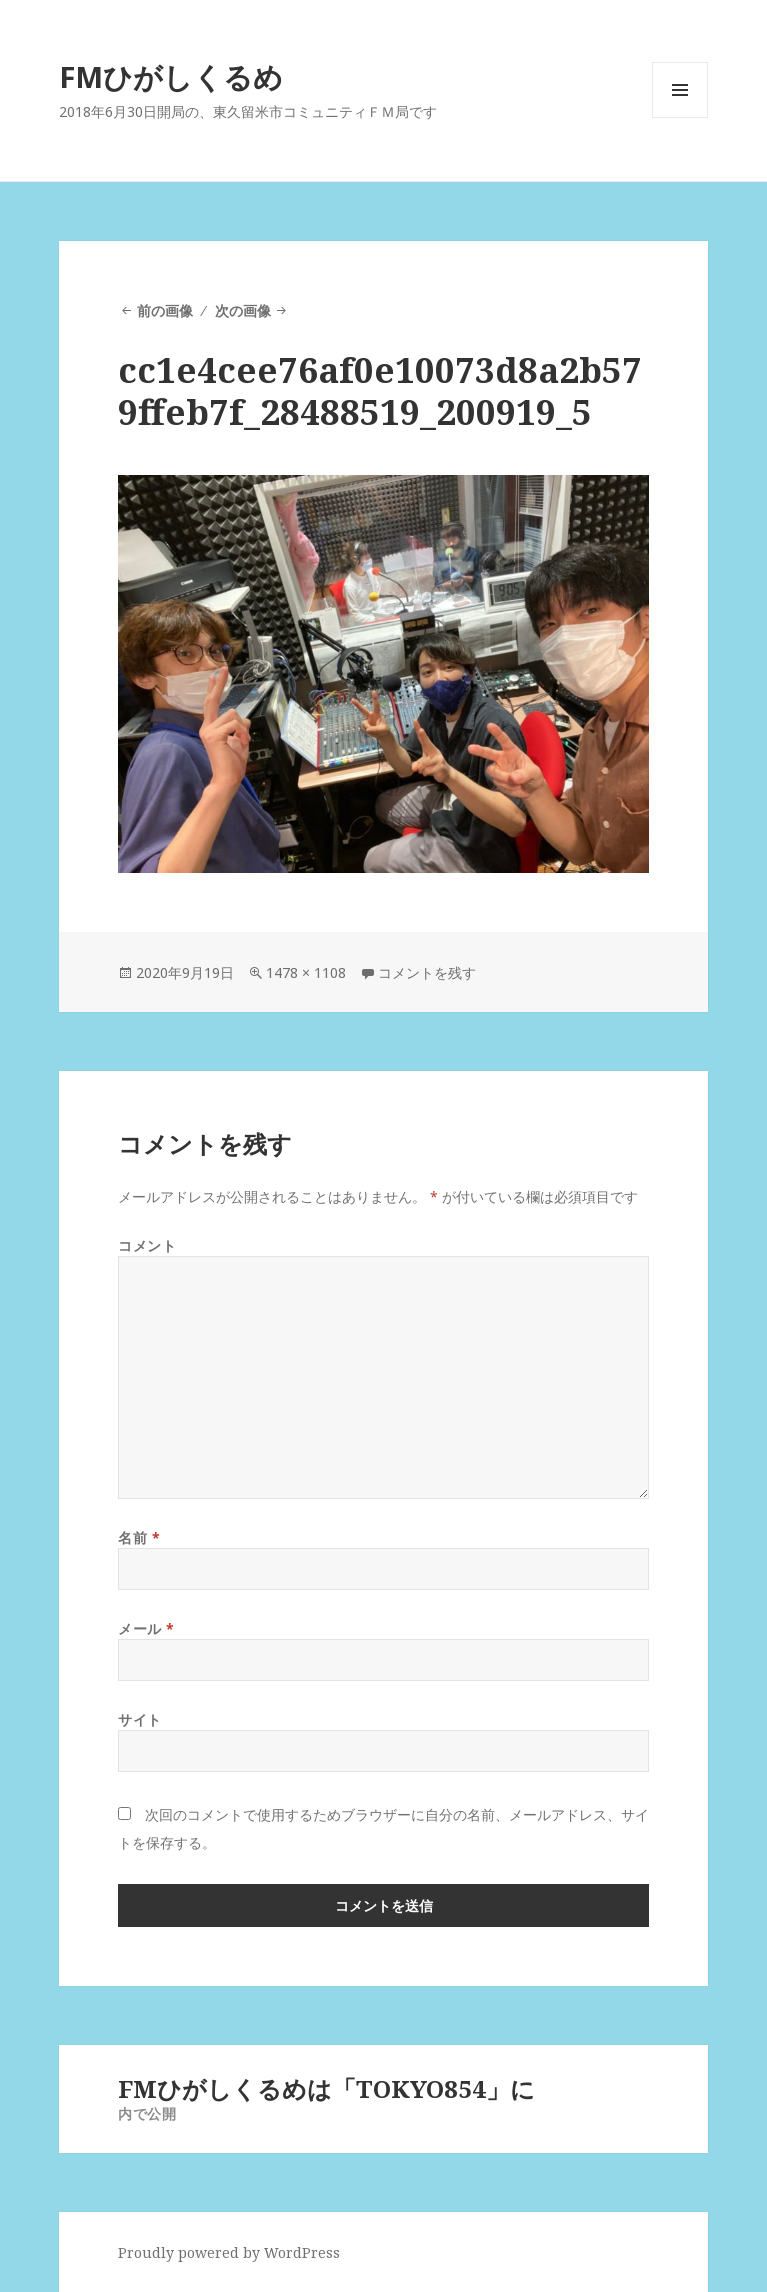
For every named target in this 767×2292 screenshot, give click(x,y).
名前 (139, 1537)
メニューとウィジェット (680, 117)
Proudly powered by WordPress (229, 2252)
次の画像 (243, 310)
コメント (147, 1245)
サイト (140, 1719)
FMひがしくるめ (171, 76)
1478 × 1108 (306, 972)
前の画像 (165, 310)
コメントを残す (427, 972)
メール (146, 1628)
